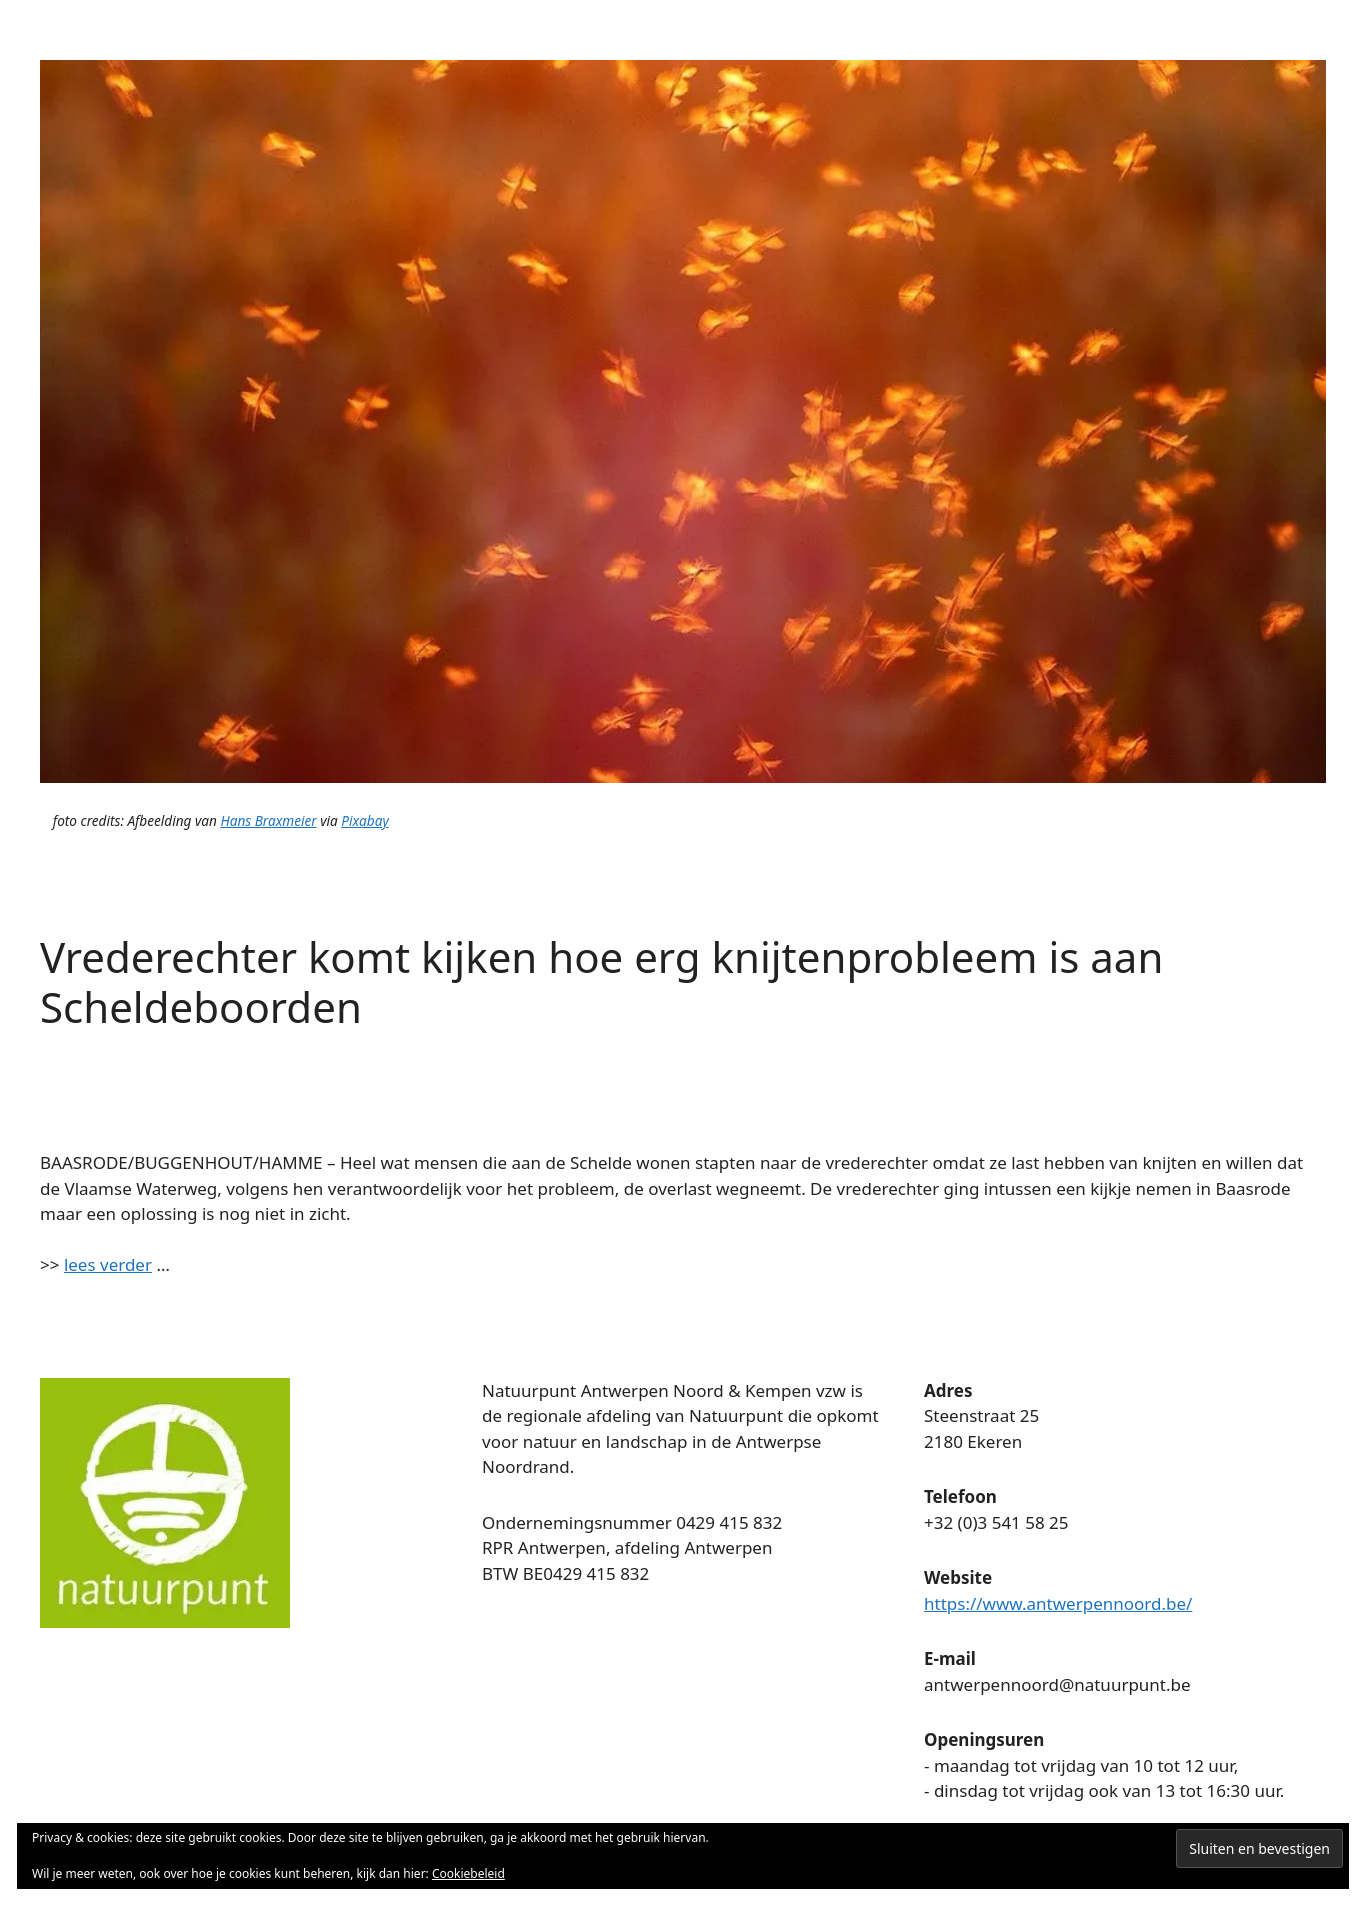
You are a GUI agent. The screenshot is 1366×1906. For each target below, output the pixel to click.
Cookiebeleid (468, 1873)
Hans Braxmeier (268, 820)
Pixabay (364, 820)
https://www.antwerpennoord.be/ (1058, 1603)
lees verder (108, 1264)
